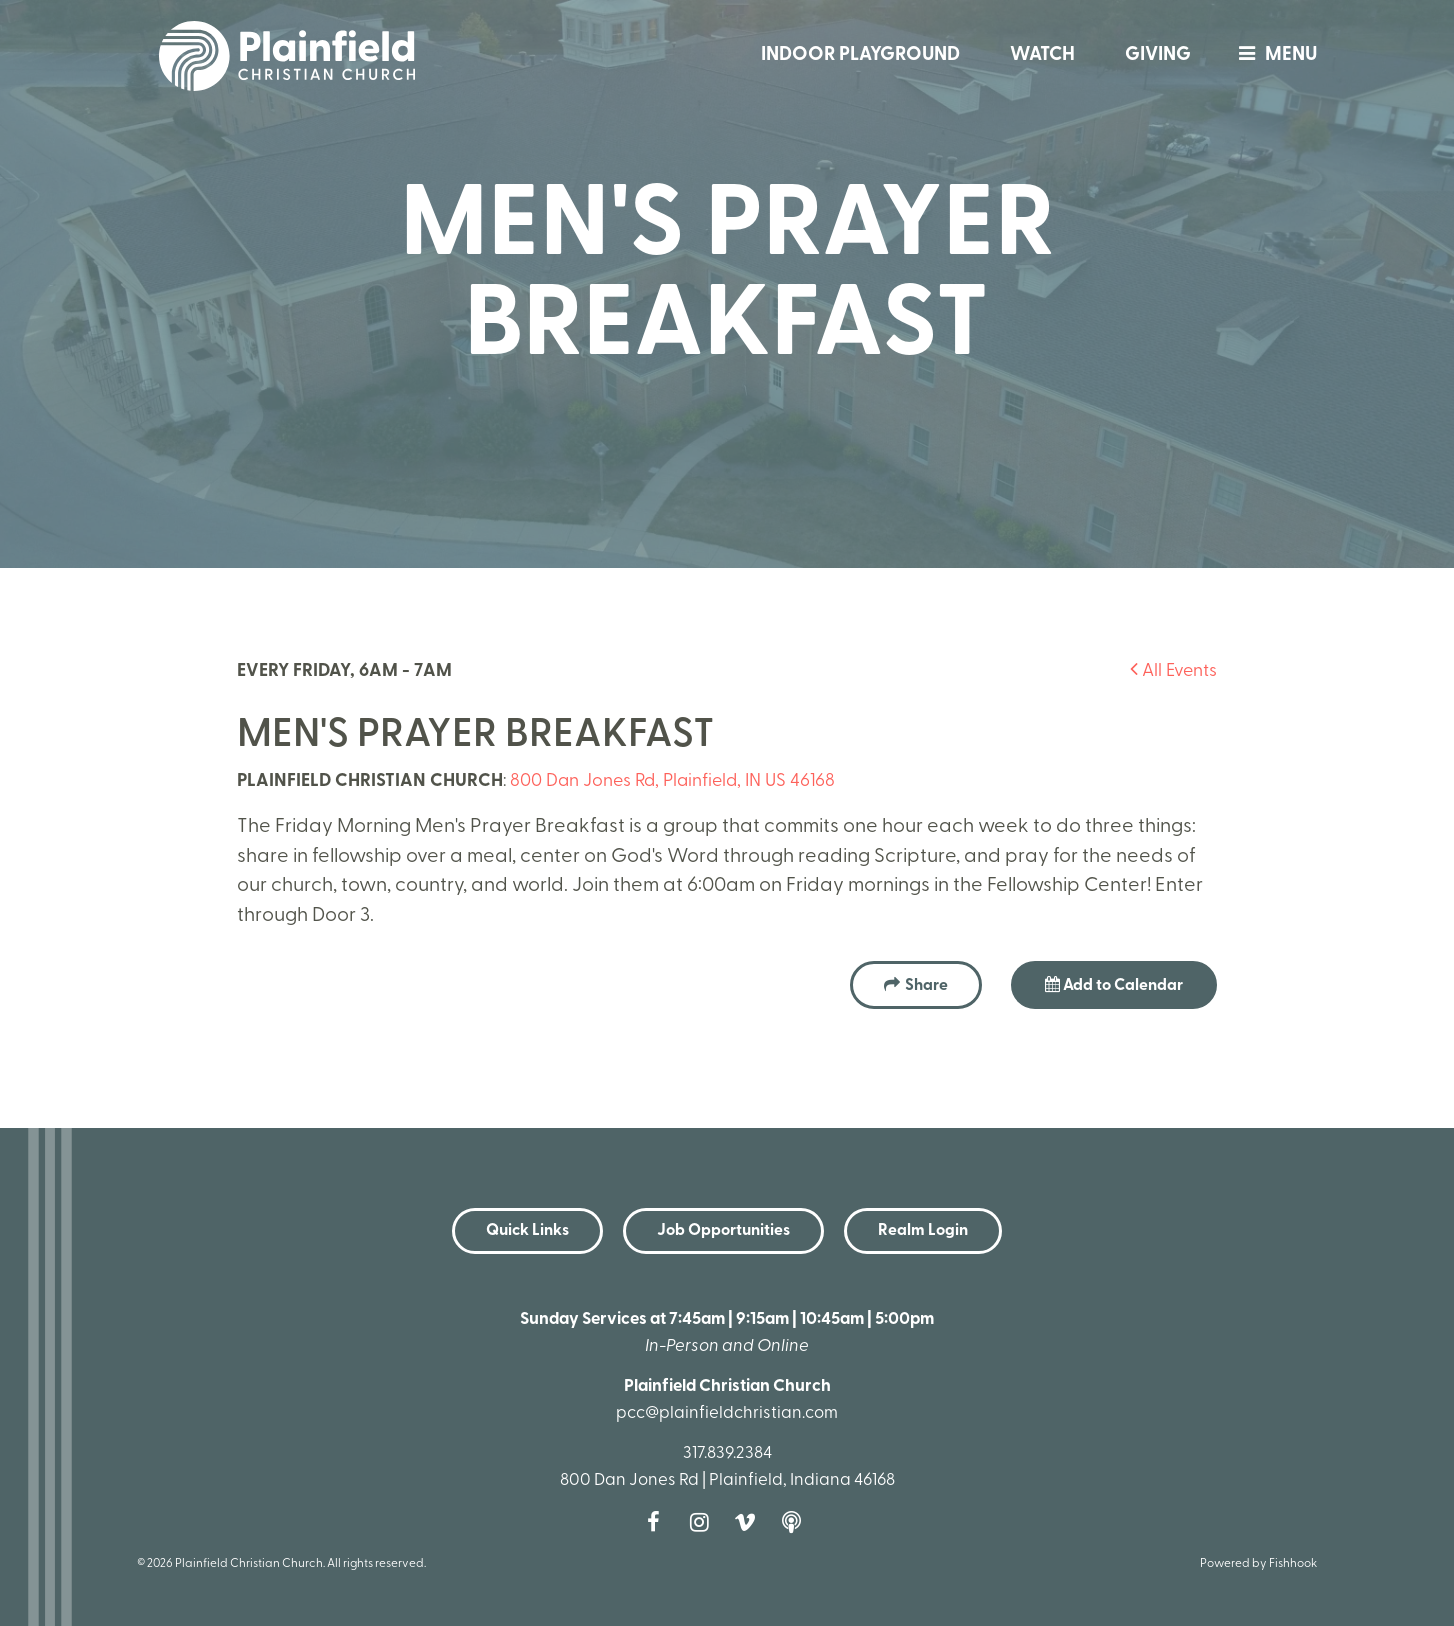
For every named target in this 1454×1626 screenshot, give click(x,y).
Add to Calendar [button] (1114, 985)
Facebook (658, 1522)
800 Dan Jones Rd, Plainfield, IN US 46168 (672, 781)
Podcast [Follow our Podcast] (796, 1522)
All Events (1173, 671)
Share (926, 986)
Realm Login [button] (923, 1231)
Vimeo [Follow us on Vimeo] (750, 1522)
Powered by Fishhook (1258, 1564)
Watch (1042, 55)
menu (1273, 55)
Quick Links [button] (527, 1231)
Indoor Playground (860, 55)
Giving (1158, 55)
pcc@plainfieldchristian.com (727, 1413)
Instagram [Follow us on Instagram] (704, 1522)
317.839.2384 (727, 1453)
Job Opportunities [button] (723, 1231)
